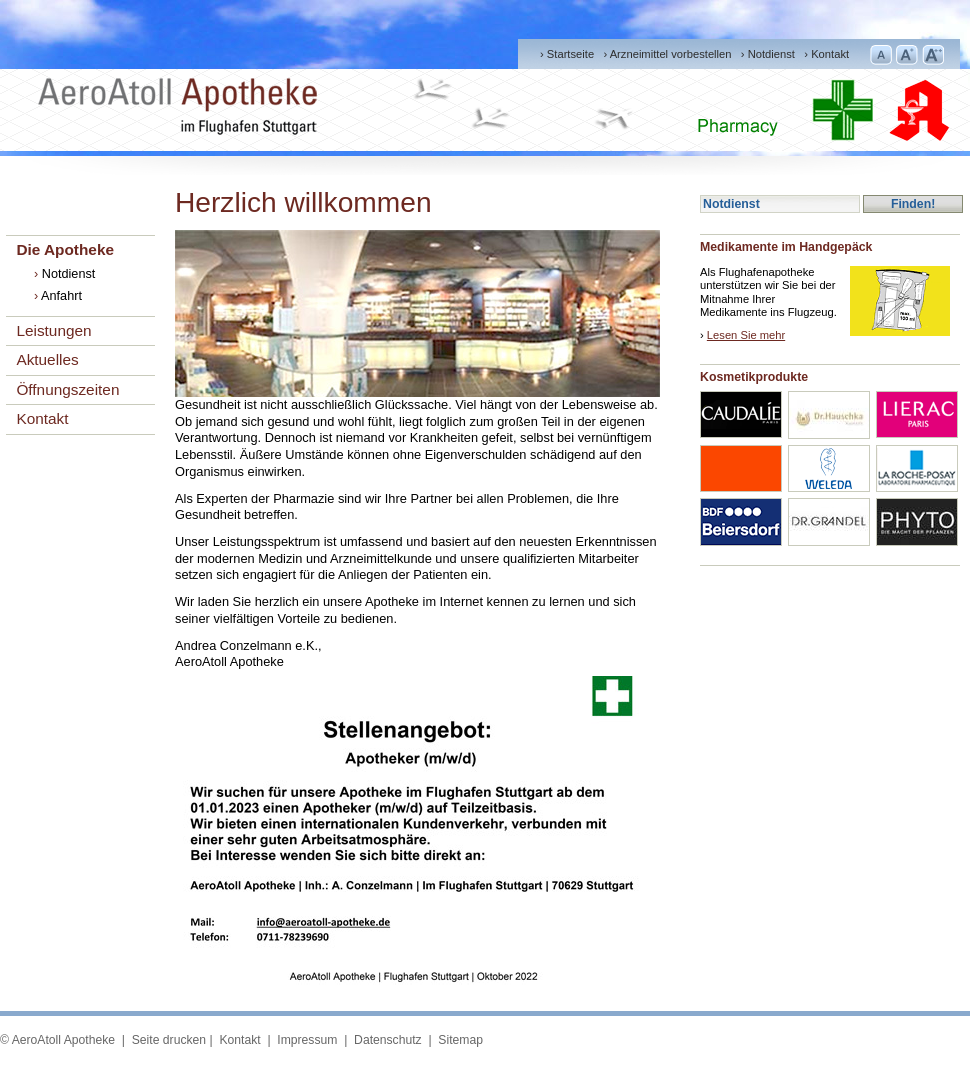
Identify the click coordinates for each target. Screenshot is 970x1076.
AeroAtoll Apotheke (63, 1040)
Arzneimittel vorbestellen (671, 54)
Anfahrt (61, 296)
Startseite (570, 54)
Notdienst (771, 54)
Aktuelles (47, 359)
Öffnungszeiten (67, 389)
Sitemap (460, 1040)
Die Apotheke (65, 249)
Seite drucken (169, 1040)
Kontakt (830, 54)
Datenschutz (386, 1040)
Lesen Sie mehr (746, 335)
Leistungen (53, 330)
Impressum (306, 1040)
